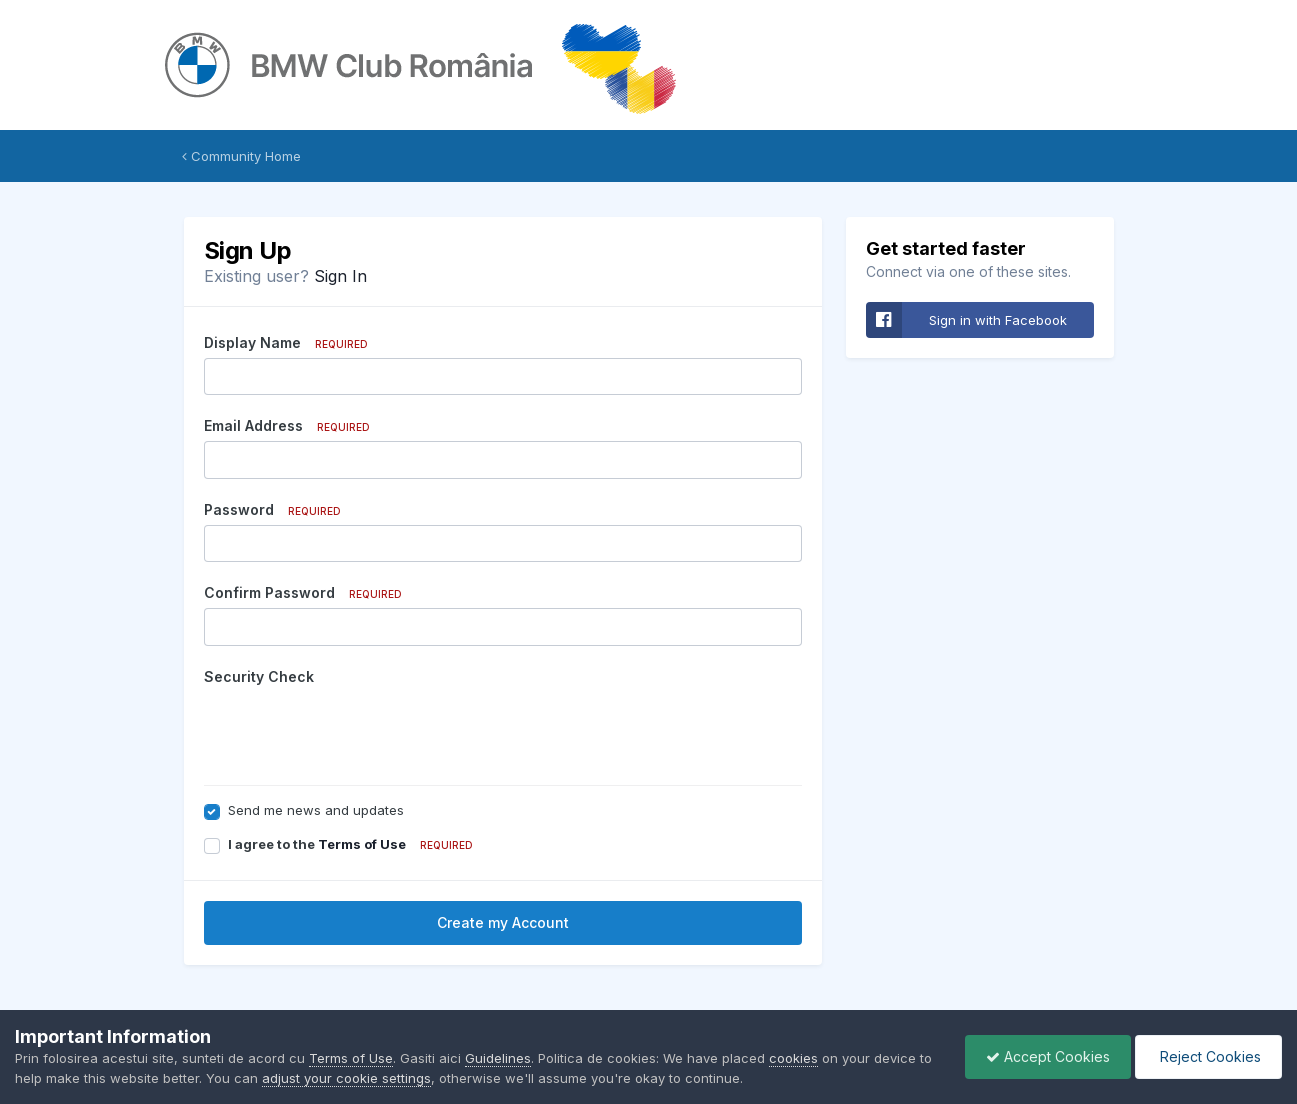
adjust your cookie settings (346, 1078)
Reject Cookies (1208, 1056)
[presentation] (356, 731)
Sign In (340, 276)
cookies (793, 1058)
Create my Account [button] (503, 922)
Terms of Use (362, 844)
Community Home (241, 156)
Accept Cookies (1048, 1056)
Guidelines (498, 1058)
